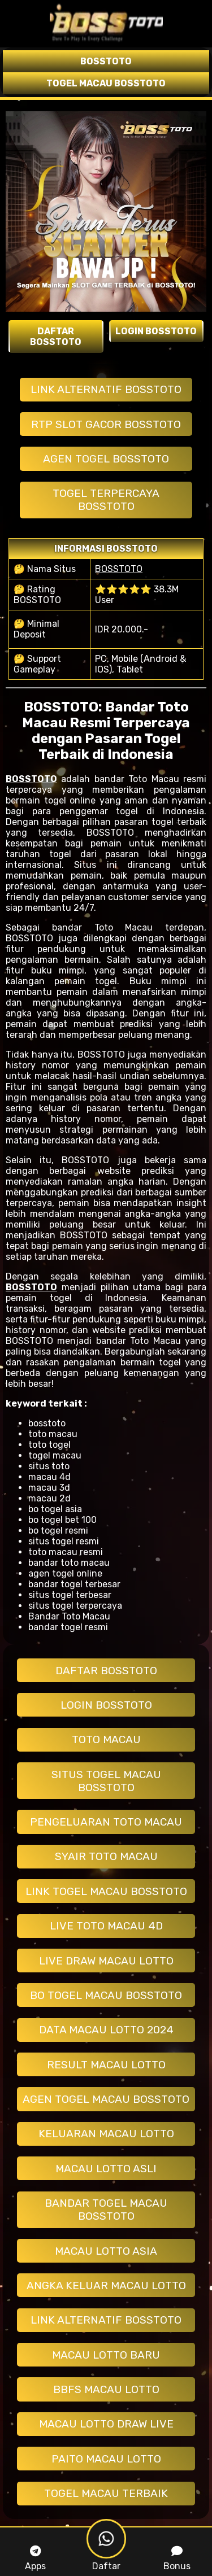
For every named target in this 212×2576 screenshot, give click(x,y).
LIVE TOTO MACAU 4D (106, 1925)
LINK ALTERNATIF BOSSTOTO (106, 389)
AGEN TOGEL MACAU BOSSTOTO (106, 2099)
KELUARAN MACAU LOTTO (106, 2133)
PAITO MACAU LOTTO (106, 2458)
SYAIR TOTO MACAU (106, 1856)
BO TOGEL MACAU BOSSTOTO (106, 1995)
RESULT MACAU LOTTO (106, 2064)
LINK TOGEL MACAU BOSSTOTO (106, 1891)
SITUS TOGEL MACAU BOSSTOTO (106, 1781)
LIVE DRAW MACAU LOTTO (106, 1960)
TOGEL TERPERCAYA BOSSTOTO (106, 500)
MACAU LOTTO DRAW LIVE (106, 2423)
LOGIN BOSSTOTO (106, 1705)
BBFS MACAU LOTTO (106, 2389)
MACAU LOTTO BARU (106, 2354)
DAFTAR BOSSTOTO (106, 1670)
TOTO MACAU (106, 1739)
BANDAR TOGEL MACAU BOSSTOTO (106, 2210)
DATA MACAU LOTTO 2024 (106, 2029)
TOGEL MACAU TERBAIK (106, 2493)
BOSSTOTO (118, 569)
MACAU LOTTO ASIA (106, 2251)
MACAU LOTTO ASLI (106, 2168)
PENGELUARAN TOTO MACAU (106, 1821)
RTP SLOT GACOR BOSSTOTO (106, 424)
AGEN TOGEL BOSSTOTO (106, 458)
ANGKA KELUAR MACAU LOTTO (106, 2285)
